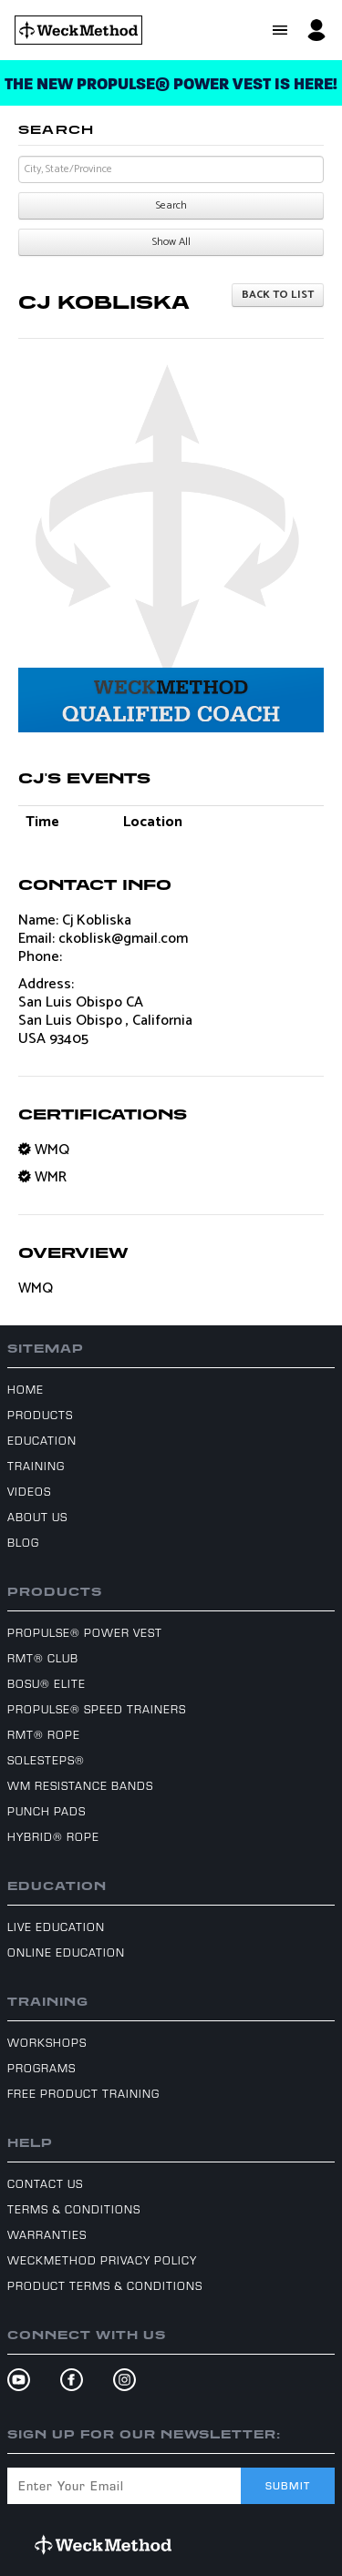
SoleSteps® (46, 1760)
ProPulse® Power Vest (84, 1632)
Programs (41, 2067)
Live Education (56, 1926)
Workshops (47, 2042)
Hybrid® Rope (53, 1836)
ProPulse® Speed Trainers (96, 1709)
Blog (23, 1542)
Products (40, 1414)
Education (42, 1440)
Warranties (47, 2234)
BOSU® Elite (46, 1683)
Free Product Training (83, 2093)
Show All (171, 241)
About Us (37, 1516)
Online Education (66, 1952)
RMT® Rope (43, 1734)
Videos (29, 1491)
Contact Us (45, 2183)
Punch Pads (46, 1811)
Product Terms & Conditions (104, 2285)
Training (36, 1465)
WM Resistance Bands (80, 1785)
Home (25, 1389)
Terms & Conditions (73, 2209)
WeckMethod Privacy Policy (102, 2260)
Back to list (278, 294)
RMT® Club (42, 1658)
